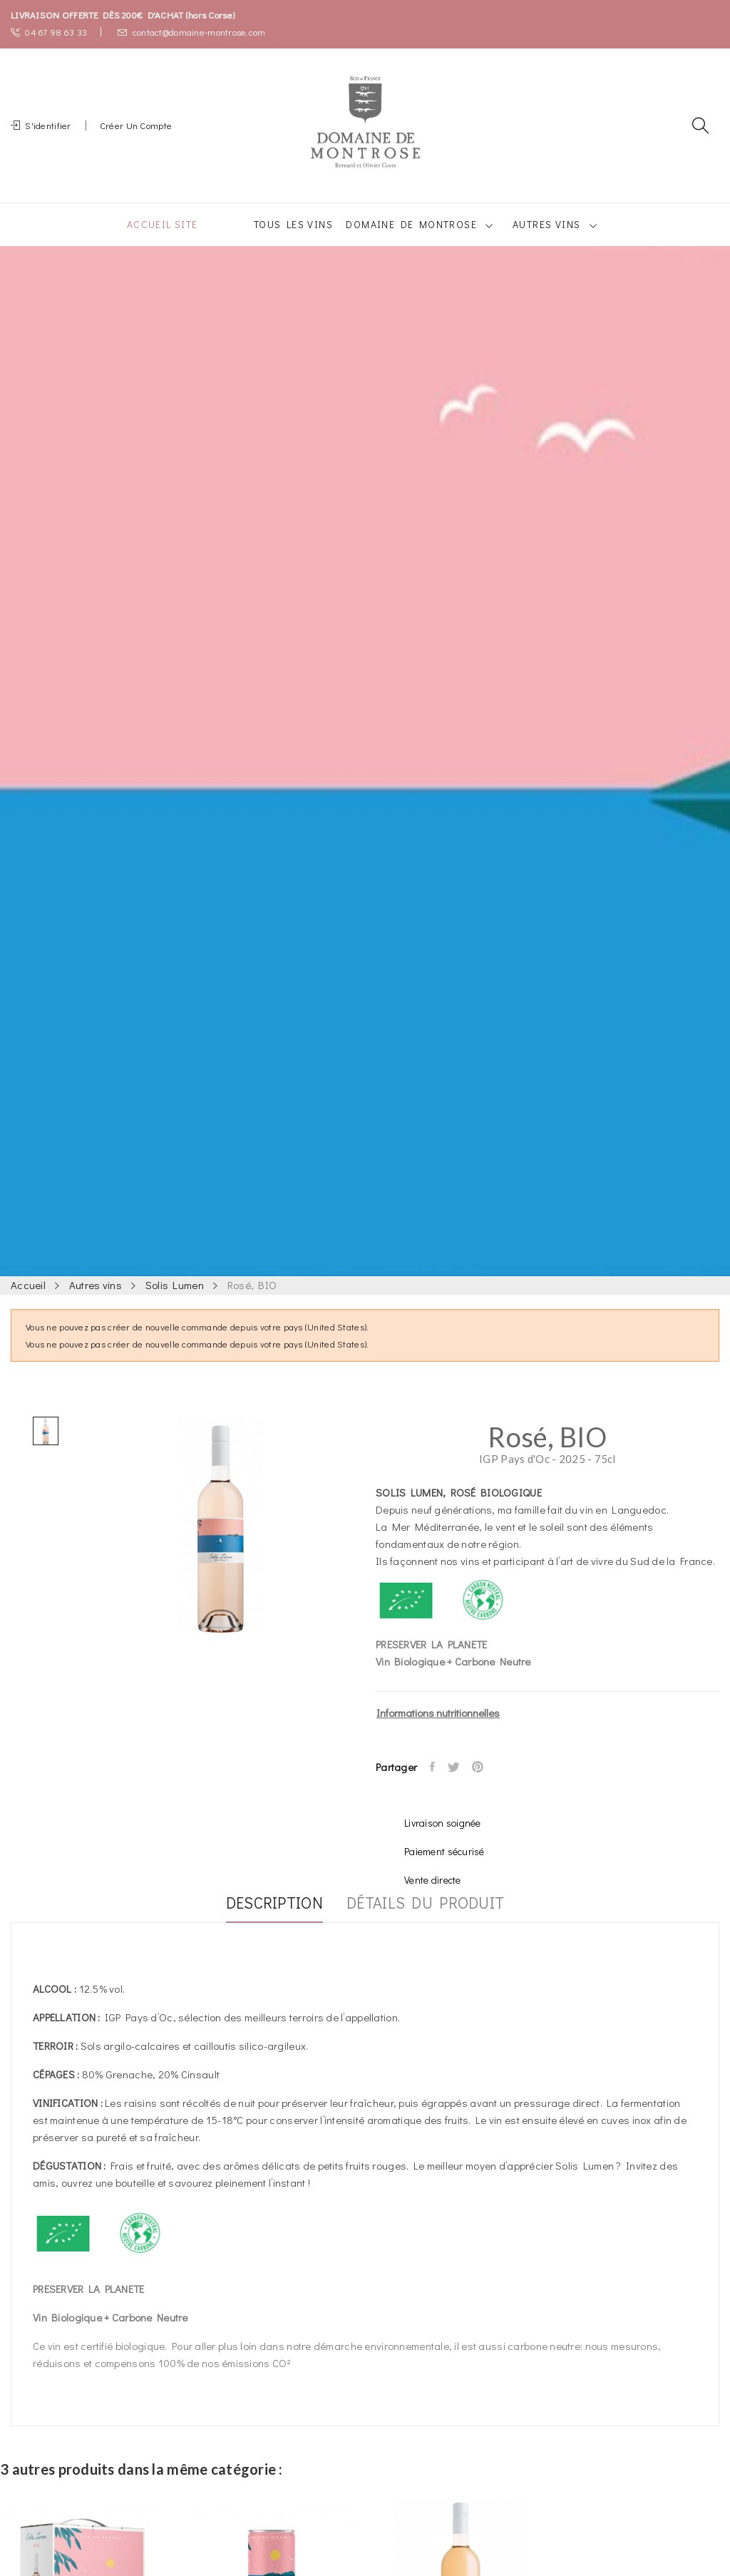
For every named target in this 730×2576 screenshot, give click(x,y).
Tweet (459, 1784)
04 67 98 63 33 (49, 31)
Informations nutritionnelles (438, 1730)
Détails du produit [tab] (436, 1921)
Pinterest (487, 1784)
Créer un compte (136, 134)
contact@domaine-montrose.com (191, 31)
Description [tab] (263, 1921)
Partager (435, 1784)
